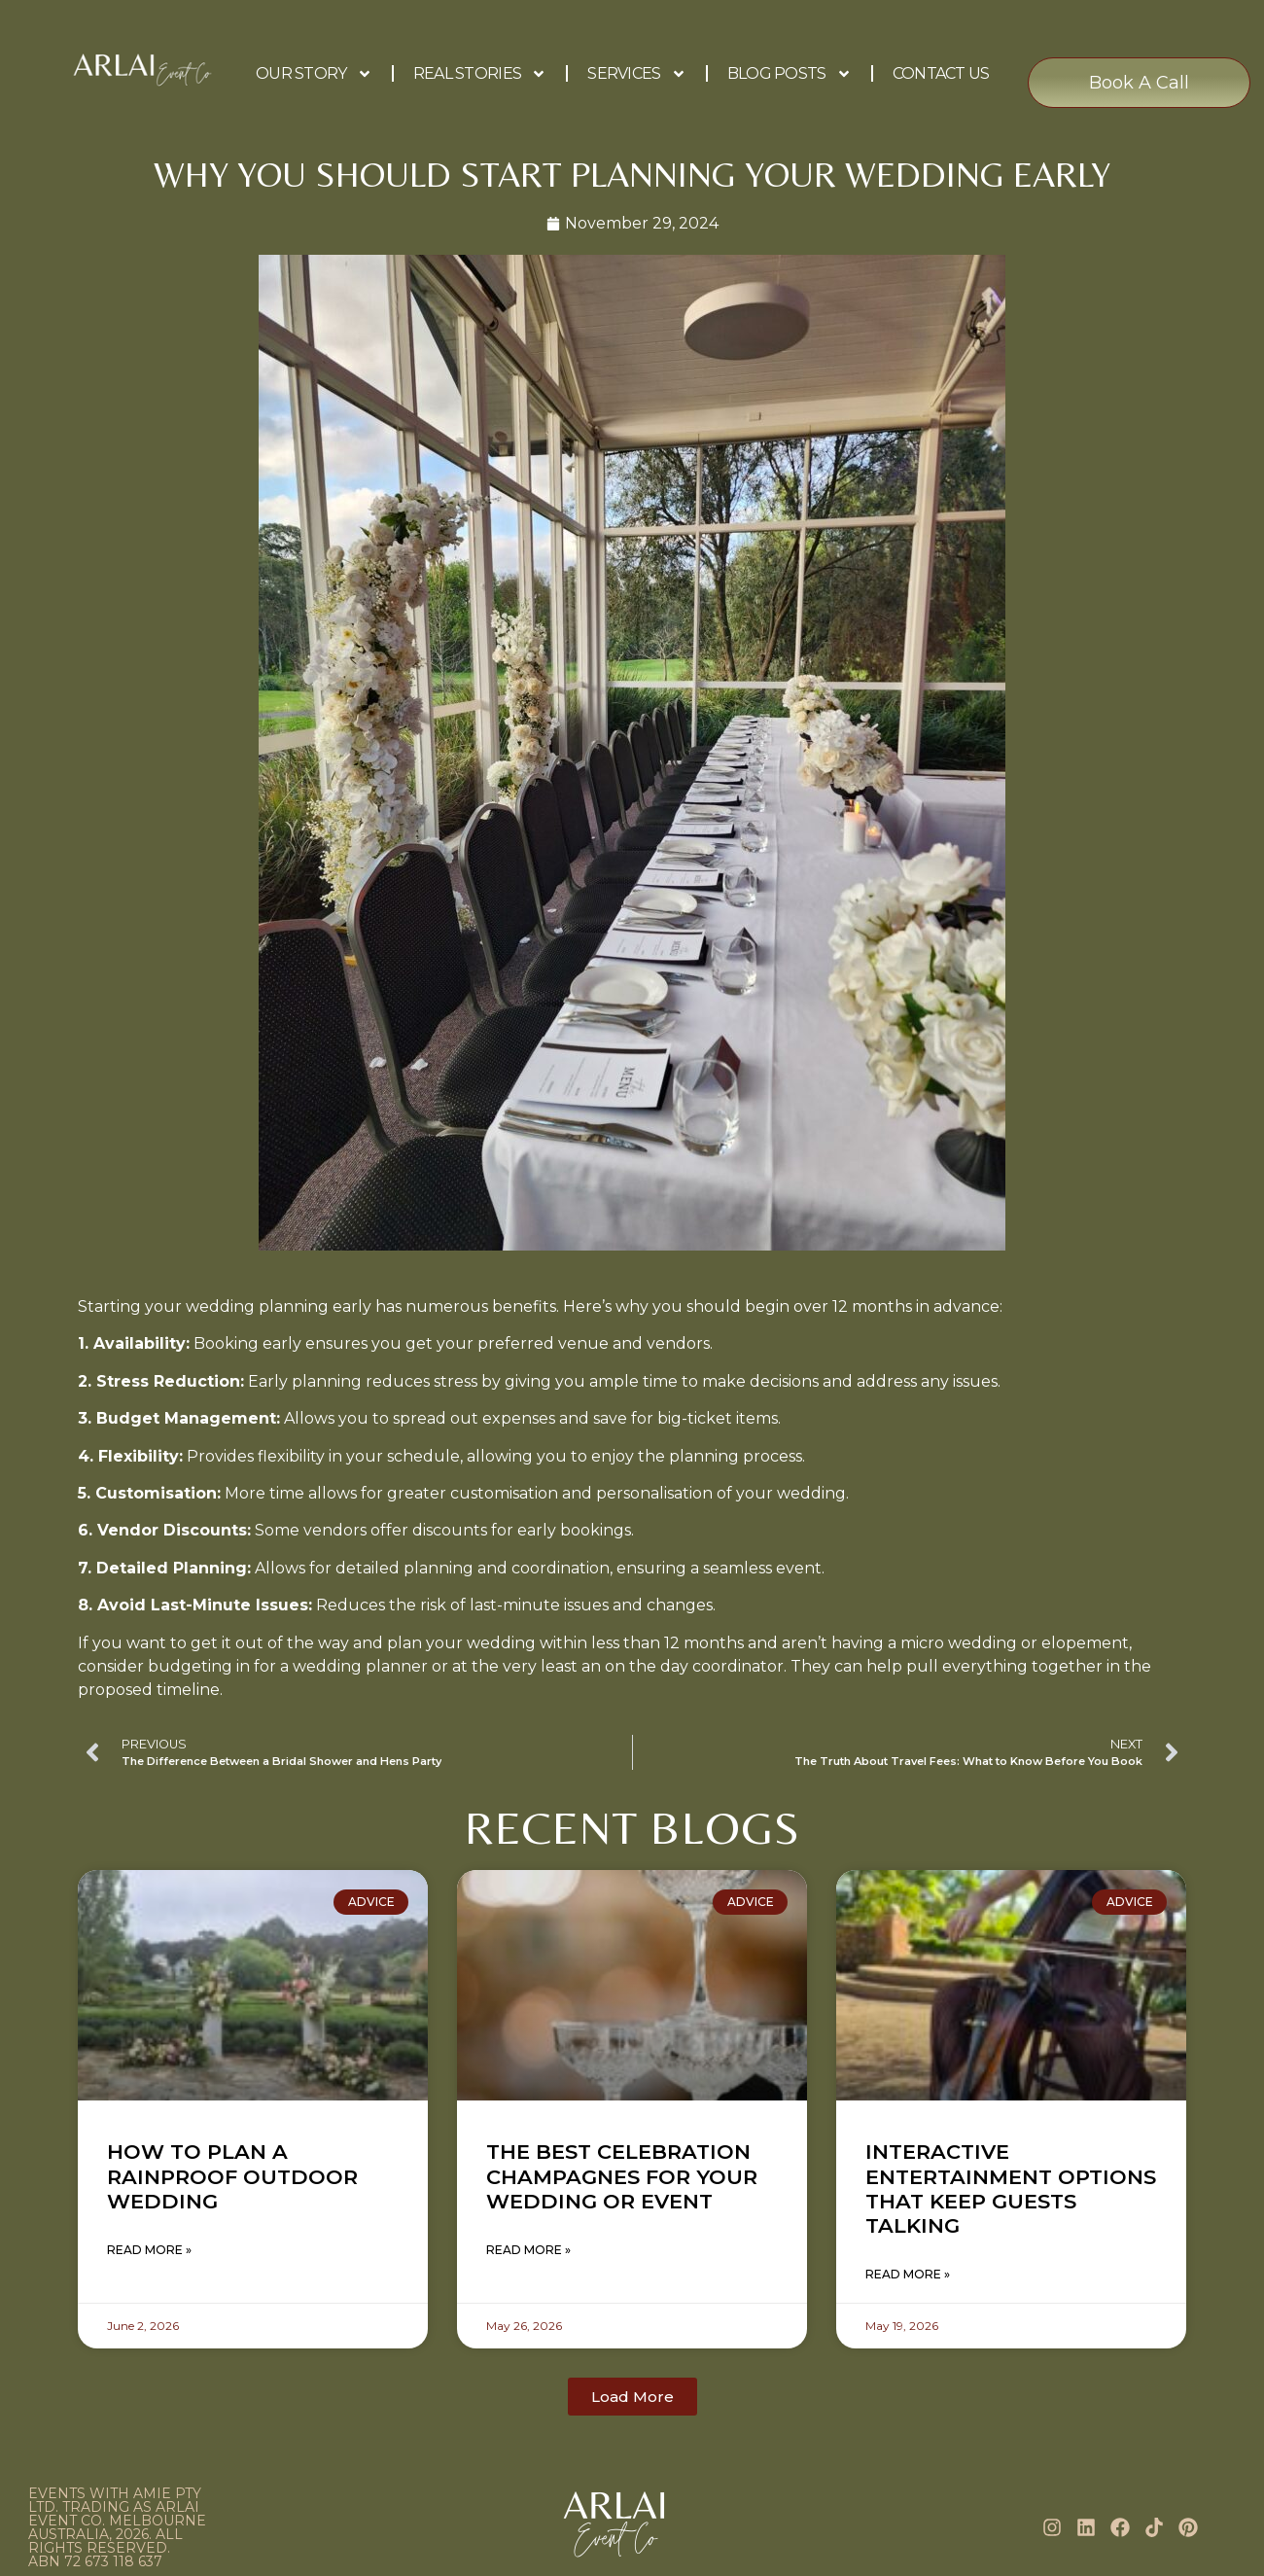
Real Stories (480, 73)
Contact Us (941, 73)
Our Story (314, 73)
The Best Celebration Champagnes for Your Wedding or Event (621, 2175)
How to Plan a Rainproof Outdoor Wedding (232, 2175)
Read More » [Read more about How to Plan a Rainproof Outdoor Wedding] (149, 2249)
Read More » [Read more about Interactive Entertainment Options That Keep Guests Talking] (907, 2274)
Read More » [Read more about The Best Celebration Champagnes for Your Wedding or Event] (528, 2249)
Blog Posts (789, 73)
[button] (632, 2397)
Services (636, 73)
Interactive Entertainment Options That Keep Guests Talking (1010, 2188)
